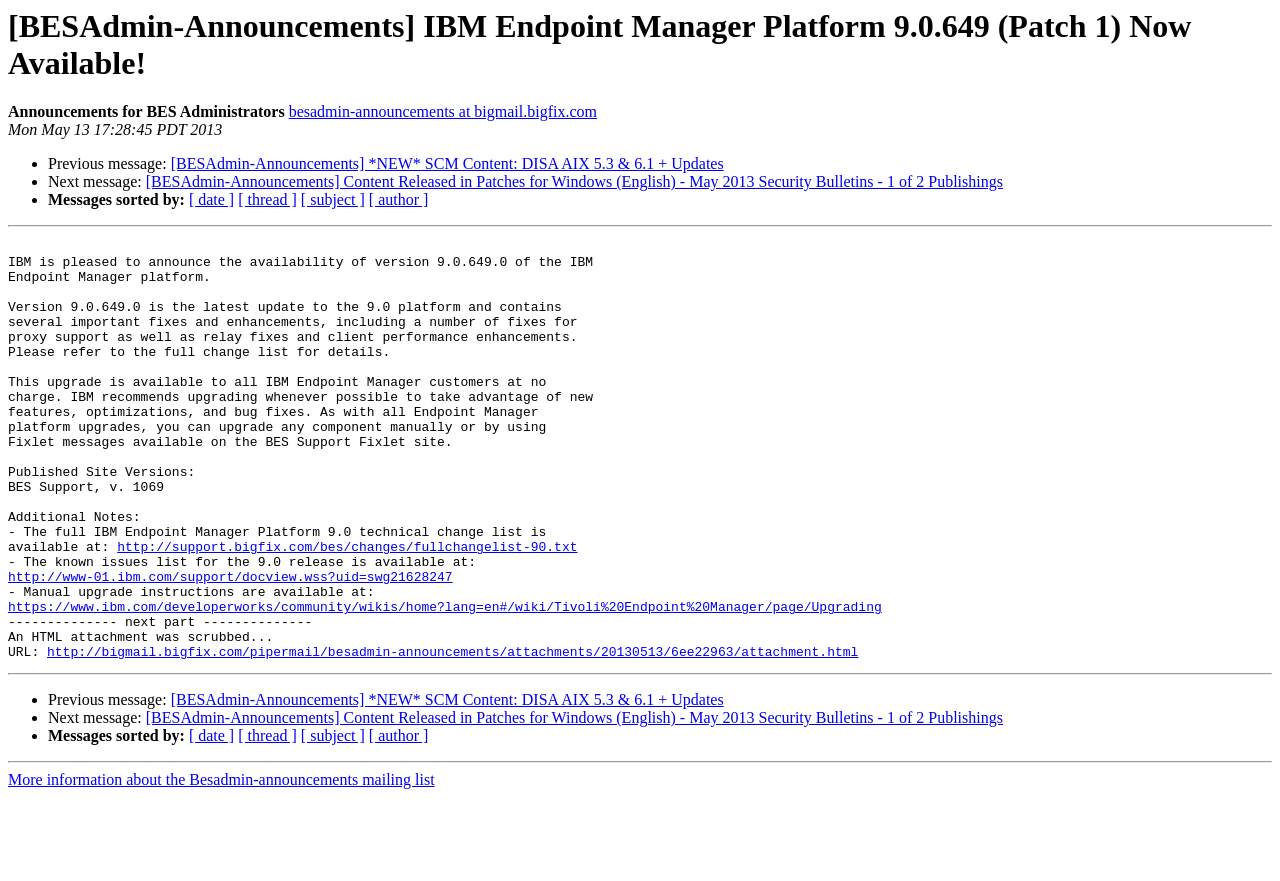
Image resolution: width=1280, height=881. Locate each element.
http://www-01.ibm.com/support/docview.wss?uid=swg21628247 (230, 645)
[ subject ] (333, 199)
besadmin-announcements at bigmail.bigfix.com (443, 111)
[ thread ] (267, 199)
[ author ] (399, 199)
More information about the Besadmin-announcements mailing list (221, 863)
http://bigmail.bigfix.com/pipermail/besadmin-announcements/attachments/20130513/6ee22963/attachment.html (452, 735)
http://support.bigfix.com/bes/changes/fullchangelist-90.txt (347, 609)
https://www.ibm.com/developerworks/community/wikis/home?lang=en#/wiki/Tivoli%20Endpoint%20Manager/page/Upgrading (445, 681)
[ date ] (211, 199)
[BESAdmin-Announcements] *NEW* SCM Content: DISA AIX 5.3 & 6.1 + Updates (447, 163)
